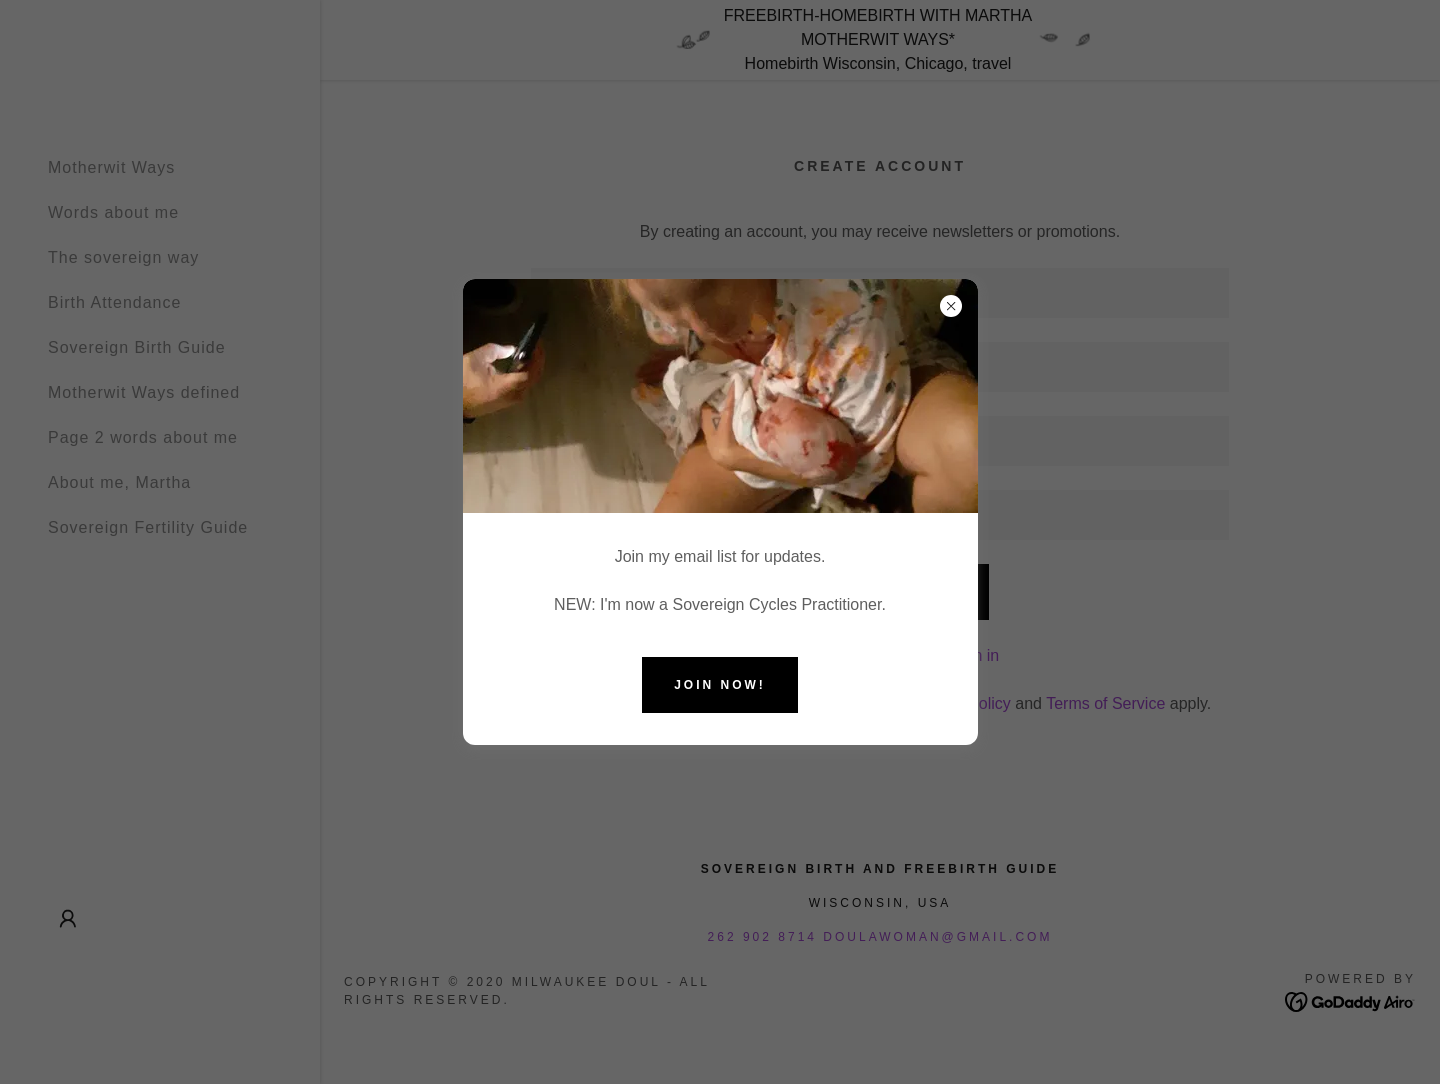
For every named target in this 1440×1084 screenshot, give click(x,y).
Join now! (720, 685)
